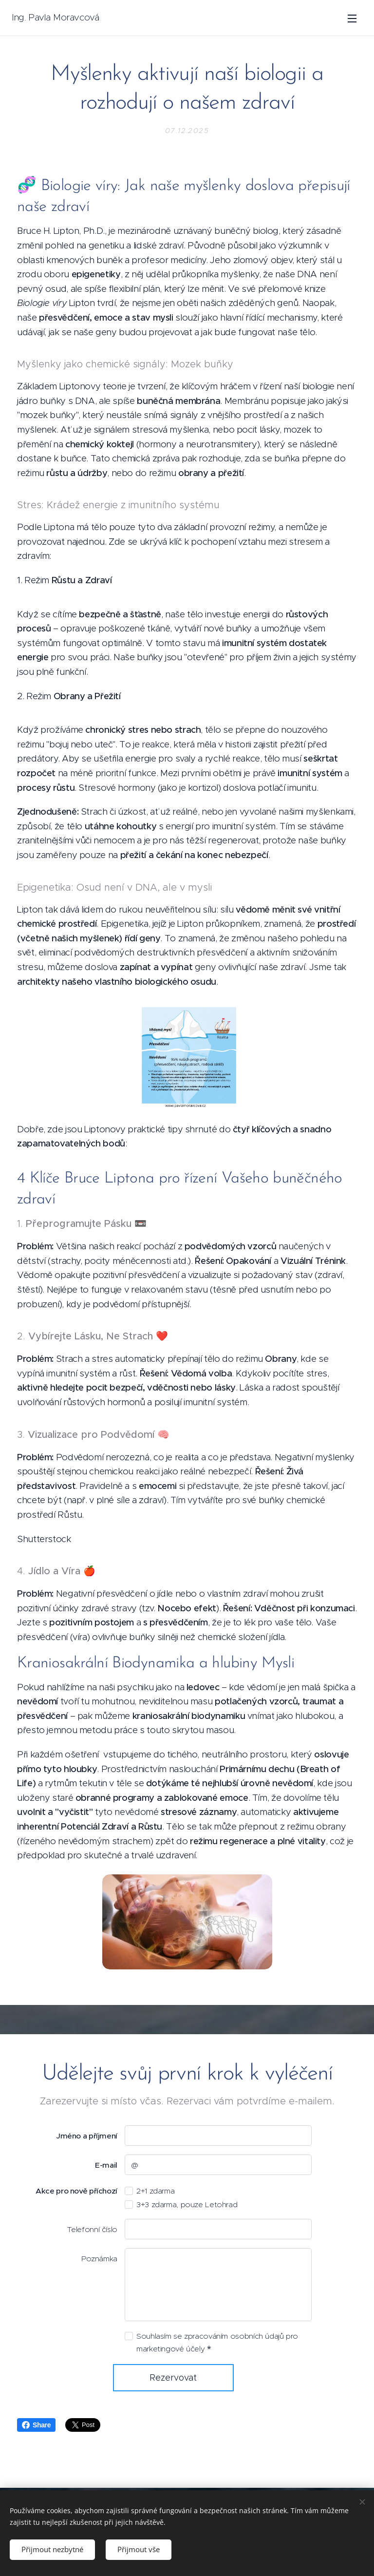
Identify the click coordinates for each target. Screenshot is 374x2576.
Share (36, 2425)
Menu (352, 18)
